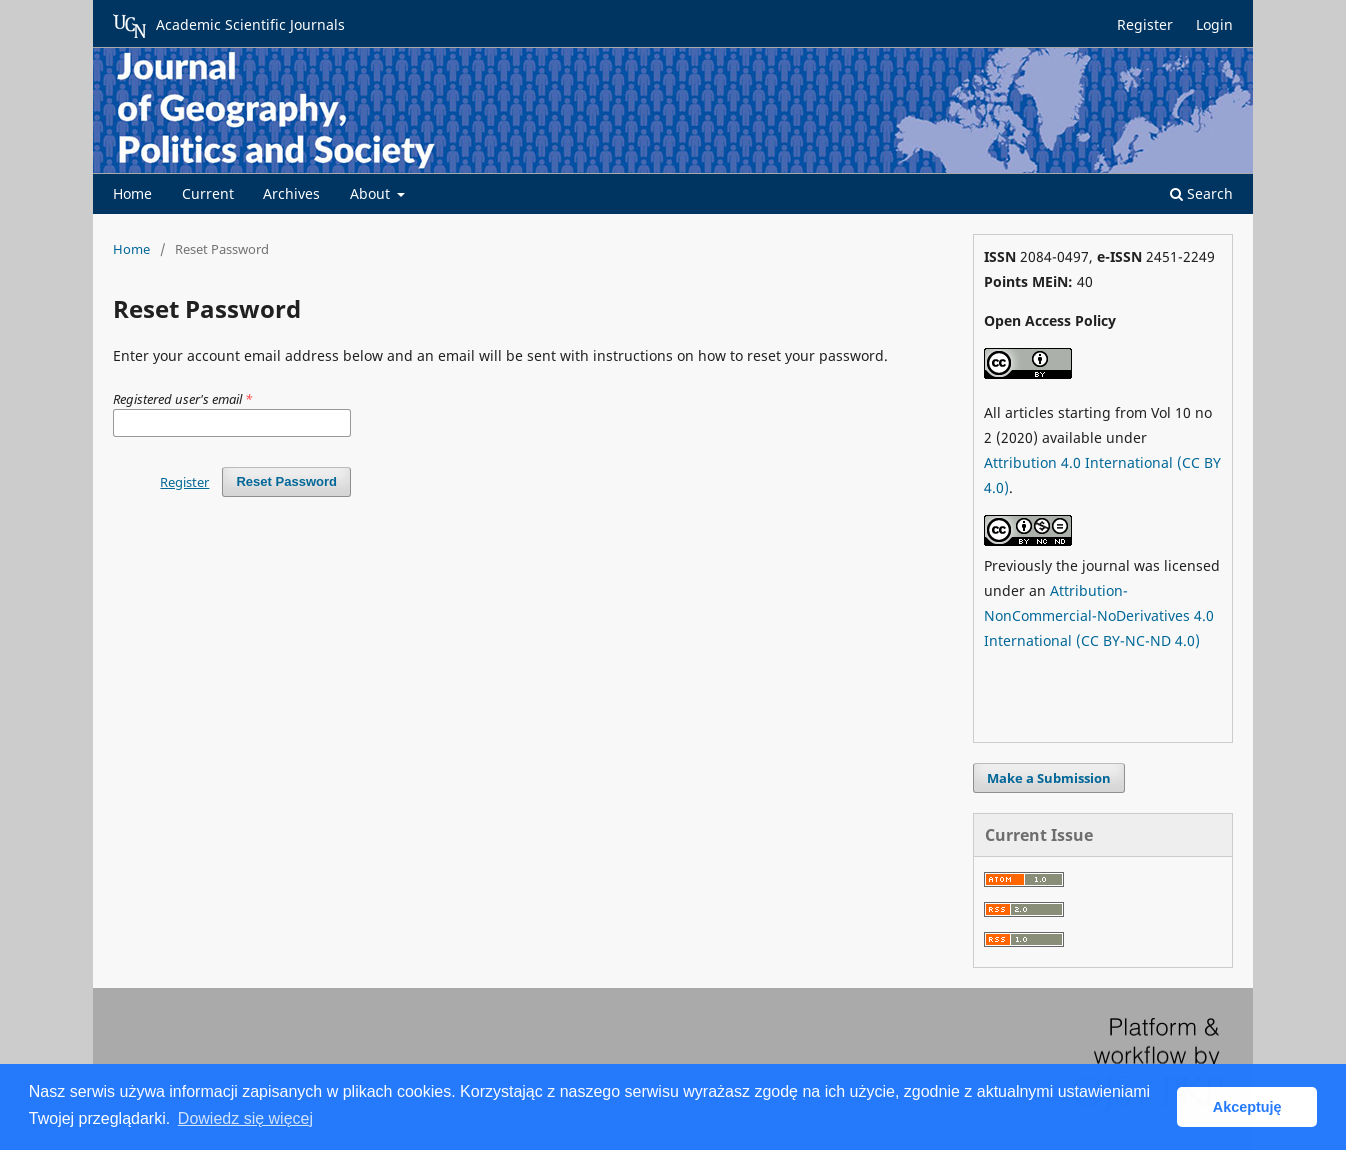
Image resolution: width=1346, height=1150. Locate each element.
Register (1145, 24)
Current (208, 193)
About (372, 193)
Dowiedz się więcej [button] (245, 1118)
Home (132, 193)
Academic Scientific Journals (229, 26)
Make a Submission (1049, 778)
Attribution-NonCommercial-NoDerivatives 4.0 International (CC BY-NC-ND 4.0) (1099, 615)
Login (1214, 24)
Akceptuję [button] (1247, 1107)
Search (1201, 193)
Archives (291, 193)
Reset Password (286, 481)
